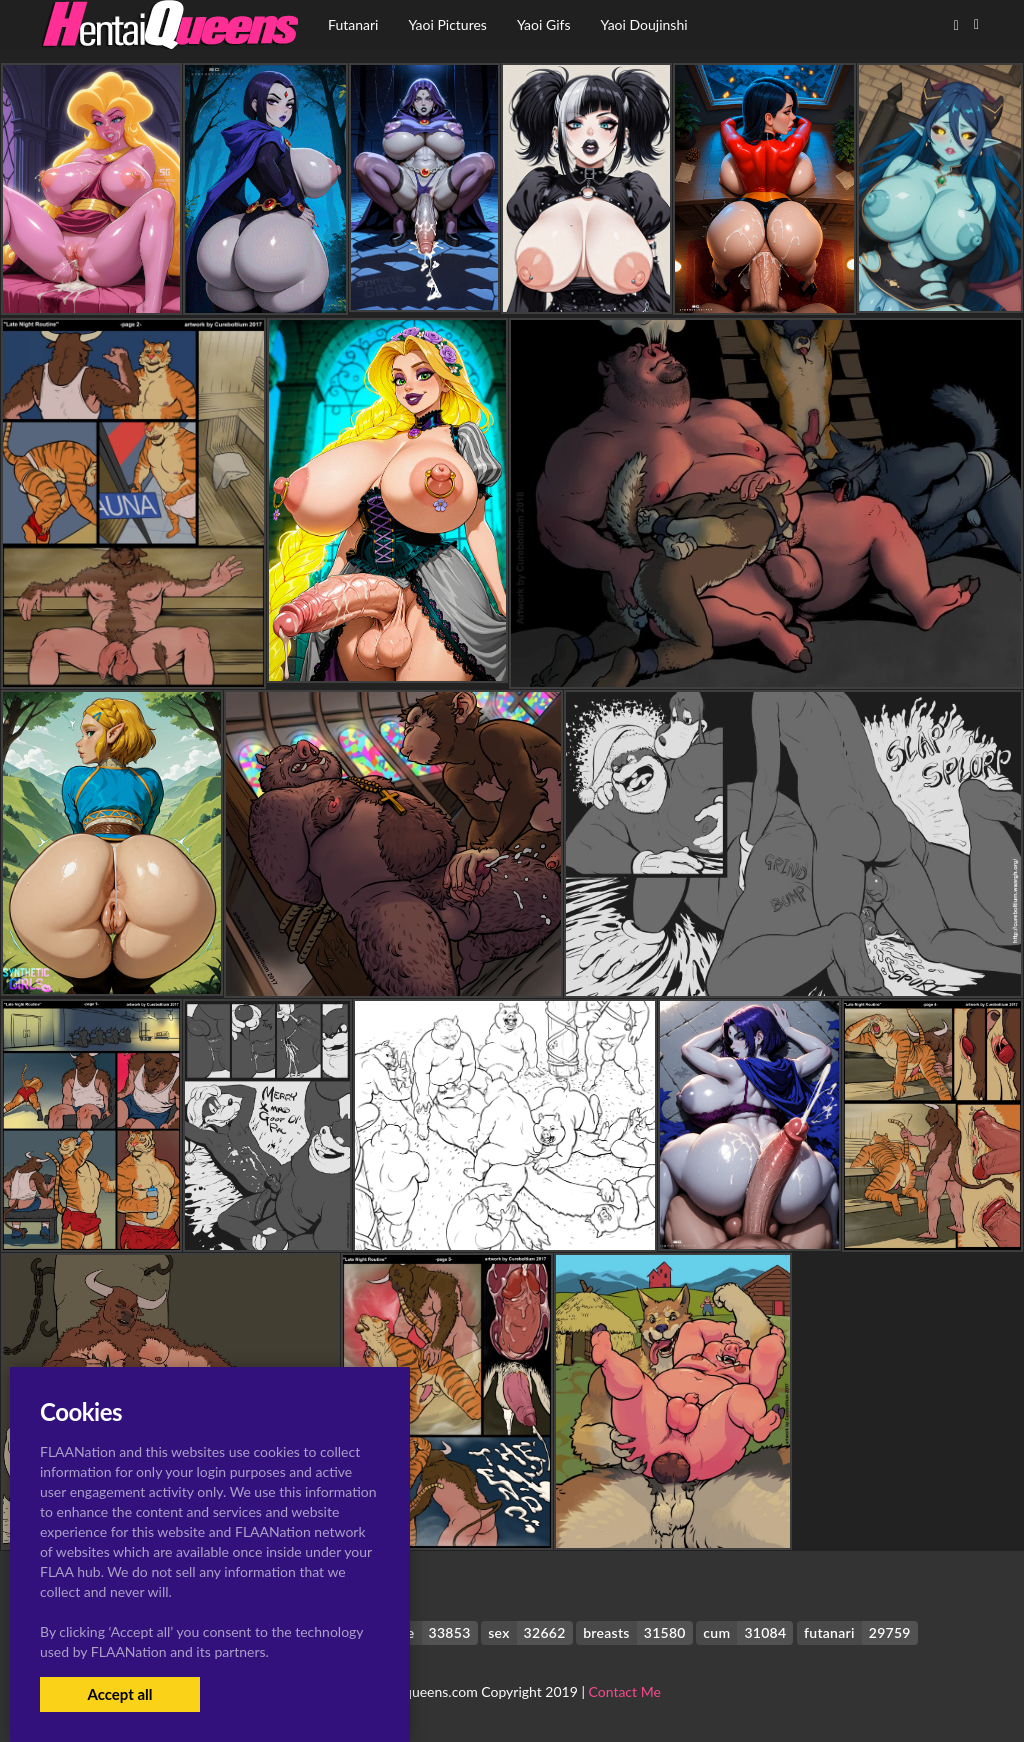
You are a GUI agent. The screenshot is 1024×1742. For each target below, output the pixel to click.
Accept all (119, 1694)
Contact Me (625, 1691)
